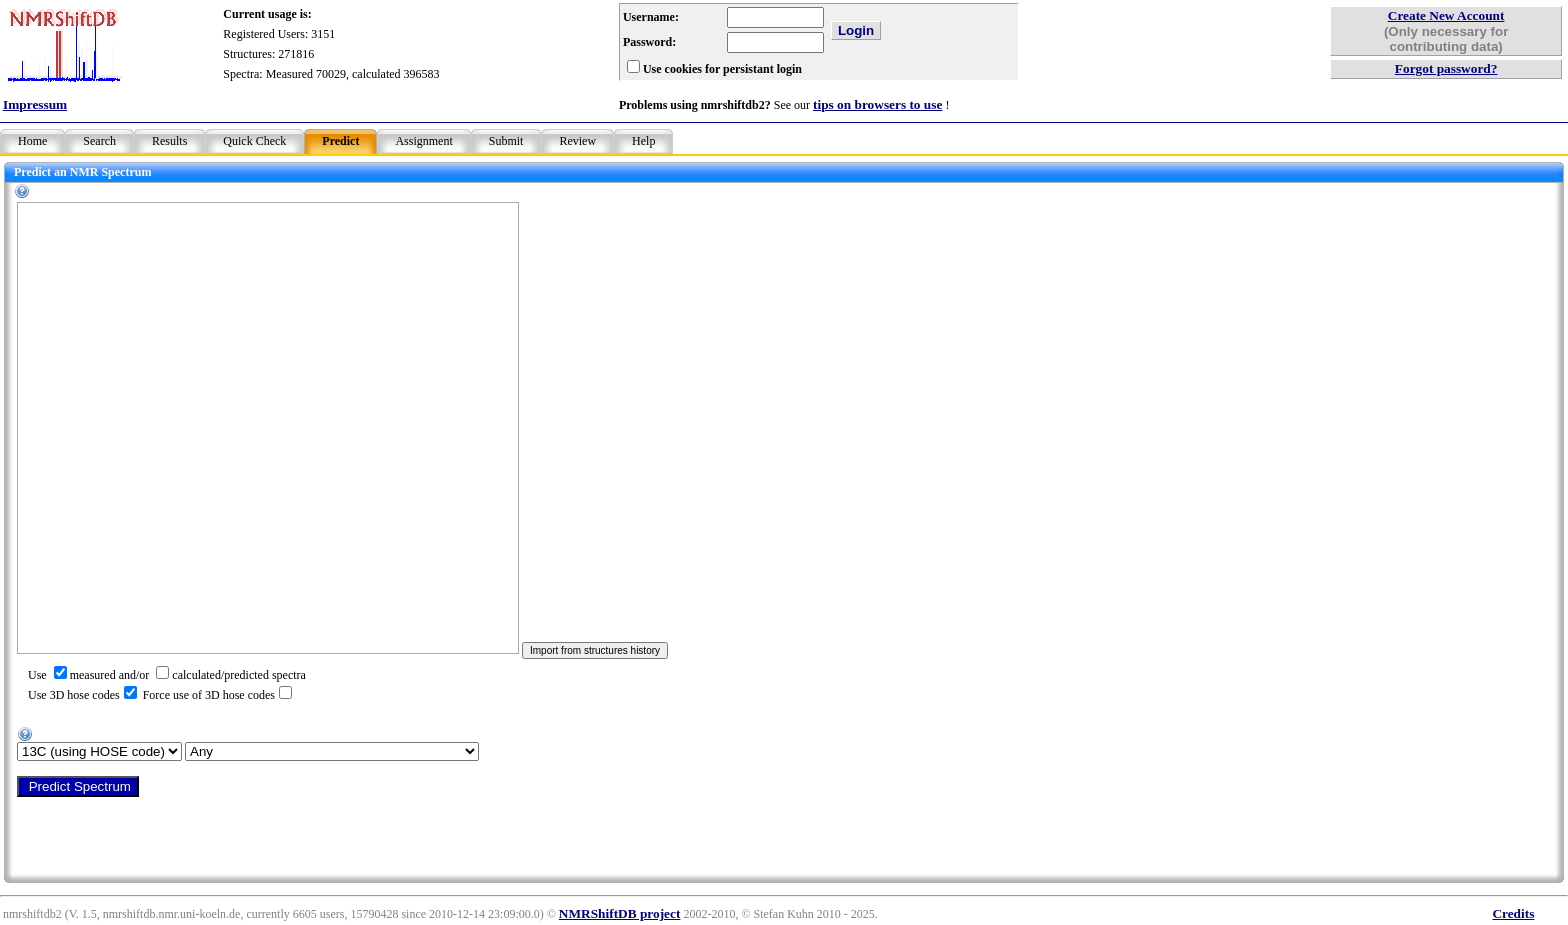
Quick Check (254, 141)
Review (577, 141)
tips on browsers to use (877, 104)
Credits (1513, 913)
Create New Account (1446, 15)
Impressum (35, 104)
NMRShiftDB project (620, 913)
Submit (506, 141)
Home (32, 141)
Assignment (423, 141)
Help (643, 141)
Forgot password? (1446, 68)
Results (169, 141)
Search (99, 141)
